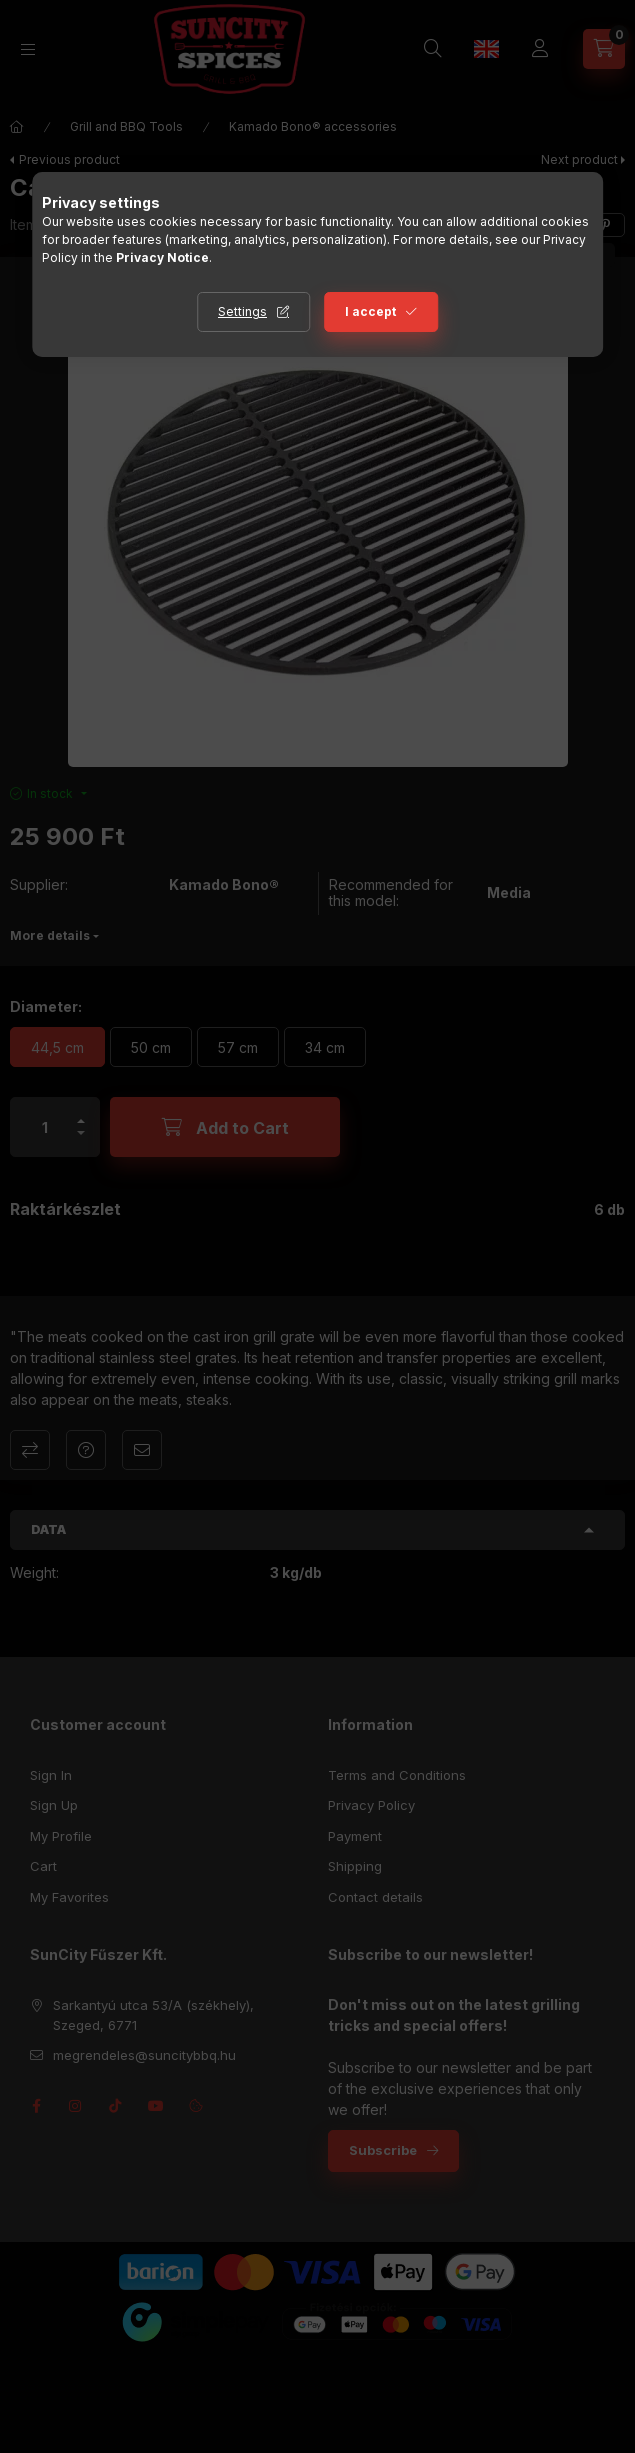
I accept (370, 311)
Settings (242, 311)
